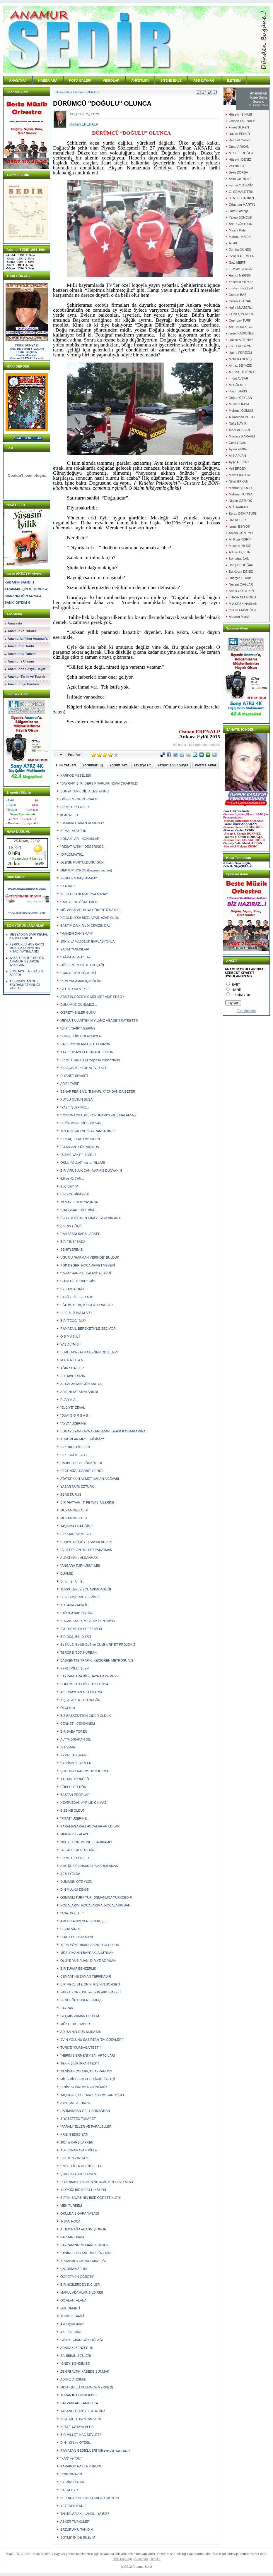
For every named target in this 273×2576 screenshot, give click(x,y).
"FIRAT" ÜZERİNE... (74, 1818)
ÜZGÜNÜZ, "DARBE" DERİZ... (82, 1471)
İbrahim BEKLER (241, 288)
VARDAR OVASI (72, 2237)
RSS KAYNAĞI (204, 80)
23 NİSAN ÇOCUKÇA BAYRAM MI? (86, 2071)
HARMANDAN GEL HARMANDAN (85, 2110)
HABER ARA (48, 80)
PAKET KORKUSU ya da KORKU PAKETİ (90, 1992)
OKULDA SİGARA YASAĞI (79, 2213)
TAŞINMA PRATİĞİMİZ (76, 1526)
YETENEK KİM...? (73, 2506)
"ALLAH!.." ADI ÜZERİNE (78, 1850)
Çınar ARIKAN (239, 146)
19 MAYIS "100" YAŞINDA (79, 1202)
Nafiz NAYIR (238, 423)
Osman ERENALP (86, 92)
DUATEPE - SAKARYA (76, 1937)
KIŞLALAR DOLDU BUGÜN (80, 1700)
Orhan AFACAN (240, 301)
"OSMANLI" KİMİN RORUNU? (82, 823)
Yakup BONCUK (240, 217)
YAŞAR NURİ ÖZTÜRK (77, 1486)
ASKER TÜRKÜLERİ (75, 2521)
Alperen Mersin (239, 616)
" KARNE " (68, 886)
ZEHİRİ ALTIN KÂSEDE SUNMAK (84, 2371)
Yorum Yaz (118, 765)
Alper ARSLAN (239, 430)
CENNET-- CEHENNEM (77, 1723)
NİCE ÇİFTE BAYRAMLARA (80, 2419)
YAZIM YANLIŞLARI (74, 949)
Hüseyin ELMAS (240, 578)
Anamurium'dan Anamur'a (27, 638)
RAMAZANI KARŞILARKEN (80, 1233)
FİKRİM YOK (241, 995)
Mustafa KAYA (239, 404)
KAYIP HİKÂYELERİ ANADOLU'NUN (86, 1052)
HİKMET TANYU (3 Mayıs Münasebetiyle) (90, 1060)
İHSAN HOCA (70, 2221)
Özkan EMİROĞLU (242, 610)
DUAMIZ (66, 1573)
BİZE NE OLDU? (72, 1810)
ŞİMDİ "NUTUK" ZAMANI (78, 2174)
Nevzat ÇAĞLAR (241, 584)
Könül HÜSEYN (240, 346)
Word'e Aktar (205, 765)
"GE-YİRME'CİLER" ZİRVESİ (81, 1629)
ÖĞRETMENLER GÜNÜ (77, 1012)
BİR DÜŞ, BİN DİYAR (75, 1636)
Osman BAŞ (238, 294)
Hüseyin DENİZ (240, 159)
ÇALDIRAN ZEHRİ (73, 2268)
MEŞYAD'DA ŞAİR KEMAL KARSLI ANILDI (28, 936)
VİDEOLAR (111, 80)
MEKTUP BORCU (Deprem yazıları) (86, 870)
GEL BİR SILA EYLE (75, 989)
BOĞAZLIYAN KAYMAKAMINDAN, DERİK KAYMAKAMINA (103, 1431)
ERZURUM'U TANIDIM (76, 2529)
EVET (236, 984)
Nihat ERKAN (238, 481)
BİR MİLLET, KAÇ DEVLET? (80, 2434)
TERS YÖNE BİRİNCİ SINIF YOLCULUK (89, 1945)
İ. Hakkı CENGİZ (241, 269)
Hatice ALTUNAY (241, 339)
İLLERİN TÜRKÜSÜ (74, 1779)
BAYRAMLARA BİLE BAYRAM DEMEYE (89, 1676)
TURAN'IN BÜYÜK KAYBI (79, 2395)
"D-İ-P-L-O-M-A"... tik (75, 957)
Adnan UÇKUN (239, 552)
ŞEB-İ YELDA (70, 1873)
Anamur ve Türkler (22, 631)
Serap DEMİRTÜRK (243, 513)
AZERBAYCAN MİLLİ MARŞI (81, 1692)
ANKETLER (140, 80)
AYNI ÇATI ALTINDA (75, 2103)
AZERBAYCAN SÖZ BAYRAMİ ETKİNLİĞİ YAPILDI (24, 984)
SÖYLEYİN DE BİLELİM (77, 2537)
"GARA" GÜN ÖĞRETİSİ (78, 973)
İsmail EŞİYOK (239, 526)
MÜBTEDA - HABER (75, 2024)
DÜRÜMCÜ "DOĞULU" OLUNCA (84, 1684)
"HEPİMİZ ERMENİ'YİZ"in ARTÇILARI (87, 2055)
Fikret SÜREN (239, 127)
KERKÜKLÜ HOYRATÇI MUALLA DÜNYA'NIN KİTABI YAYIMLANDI (26, 948)
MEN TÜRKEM (71, 2205)
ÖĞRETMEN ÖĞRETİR (77, 2276)
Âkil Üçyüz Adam (72, 2324)
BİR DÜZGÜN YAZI (74, 2158)
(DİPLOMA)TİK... (72, 854)
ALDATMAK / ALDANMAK (79, 1557)
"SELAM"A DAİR (72, 1289)
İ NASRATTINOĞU (242, 597)
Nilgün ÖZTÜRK (240, 500)
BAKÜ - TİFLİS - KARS (76, 1297)
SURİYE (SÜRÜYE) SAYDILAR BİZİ (86, 1542)
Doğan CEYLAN (240, 397)
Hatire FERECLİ (240, 352)
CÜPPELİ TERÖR (73, 1787)
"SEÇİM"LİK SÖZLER (75, 1763)
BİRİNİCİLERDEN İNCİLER (80, 2284)
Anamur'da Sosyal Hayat (26, 669)
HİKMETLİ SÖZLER (74, 807)
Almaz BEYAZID (240, 365)
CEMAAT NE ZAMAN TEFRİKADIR (85, 1976)
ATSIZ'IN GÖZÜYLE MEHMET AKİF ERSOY (92, 996)
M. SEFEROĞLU (241, 153)
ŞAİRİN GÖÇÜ (71, 1226)
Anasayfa (15, 623)
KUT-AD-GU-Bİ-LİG (74, 1605)
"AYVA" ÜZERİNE (73, 1423)
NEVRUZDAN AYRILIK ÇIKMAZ (83, 1802)
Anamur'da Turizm (21, 653)
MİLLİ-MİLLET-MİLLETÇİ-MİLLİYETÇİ (87, 2079)
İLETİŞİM (233, 80)
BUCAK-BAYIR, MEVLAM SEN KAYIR (87, 1621)
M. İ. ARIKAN (238, 507)
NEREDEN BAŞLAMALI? (78, 878)
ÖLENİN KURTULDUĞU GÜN (82, 862)
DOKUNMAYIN (71, 2474)
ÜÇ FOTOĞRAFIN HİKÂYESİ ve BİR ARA (90, 1218)
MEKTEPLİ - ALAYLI (75, 1834)
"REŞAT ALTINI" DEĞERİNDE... (83, 846)
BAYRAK (66, 2008)
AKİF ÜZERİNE (71, 2332)
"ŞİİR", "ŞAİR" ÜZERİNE (77, 1028)
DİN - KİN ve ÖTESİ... (76, 2442)
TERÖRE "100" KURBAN (78, 1652)
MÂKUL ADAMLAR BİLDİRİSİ (81, 2292)
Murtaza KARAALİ (242, 436)
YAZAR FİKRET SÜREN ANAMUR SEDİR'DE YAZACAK (26, 961)
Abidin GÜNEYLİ (241, 533)
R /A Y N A (68, 1399)
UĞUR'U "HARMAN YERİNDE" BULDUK (89, 1257)
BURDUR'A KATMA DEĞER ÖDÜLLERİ (89, 1352)
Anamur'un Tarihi (21, 646)
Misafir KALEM (239, 475)
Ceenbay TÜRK (240, 320)
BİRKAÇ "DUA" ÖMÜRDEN (80, 1139)
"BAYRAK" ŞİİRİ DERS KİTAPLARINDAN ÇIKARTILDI (99, 783)
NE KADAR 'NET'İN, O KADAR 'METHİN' (90, 2498)
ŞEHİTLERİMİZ (71, 1249)
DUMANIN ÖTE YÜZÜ (76, 1881)
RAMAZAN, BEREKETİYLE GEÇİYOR (88, 1328)
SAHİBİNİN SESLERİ (75, 2355)
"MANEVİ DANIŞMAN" (76, 933)
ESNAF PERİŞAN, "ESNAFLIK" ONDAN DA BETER (97, 1091)
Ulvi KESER (237, 520)
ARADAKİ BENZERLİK (76, 2348)
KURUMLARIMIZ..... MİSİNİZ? (82, 1439)
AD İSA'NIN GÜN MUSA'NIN (81, 2031)
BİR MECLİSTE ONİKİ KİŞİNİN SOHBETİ (90, 1984)
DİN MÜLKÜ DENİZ (74, 1889)
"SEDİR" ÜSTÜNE (73, 2482)
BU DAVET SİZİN (72, 1376)
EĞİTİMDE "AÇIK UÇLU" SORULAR (86, 1305)
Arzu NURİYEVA (240, 327)
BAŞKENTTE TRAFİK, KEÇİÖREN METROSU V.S (96, 1660)
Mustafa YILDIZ (240, 546)
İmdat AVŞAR (238, 378)
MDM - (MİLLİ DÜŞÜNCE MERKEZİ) (86, 2387)
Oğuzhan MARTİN (242, 204)
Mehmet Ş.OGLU (241, 488)
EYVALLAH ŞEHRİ (74, 1755)
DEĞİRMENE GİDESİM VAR (81, 1123)
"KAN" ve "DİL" (71, 2458)
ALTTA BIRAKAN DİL (75, 1739)
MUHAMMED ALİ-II (74, 1510)
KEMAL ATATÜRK (73, 831)
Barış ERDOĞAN (241, 565)
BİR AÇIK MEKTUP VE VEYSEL (83, 1068)
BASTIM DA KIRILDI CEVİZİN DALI (85, 925)
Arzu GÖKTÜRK (240, 224)
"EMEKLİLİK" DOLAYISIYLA (80, 1036)
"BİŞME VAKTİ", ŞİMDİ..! (78, 1154)
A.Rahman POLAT (242, 417)
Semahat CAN (239, 558)
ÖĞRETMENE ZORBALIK (79, 799)
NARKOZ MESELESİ (75, 775)
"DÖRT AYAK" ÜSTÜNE (77, 1613)
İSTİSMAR (68, 1747)
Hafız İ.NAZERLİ (240, 307)
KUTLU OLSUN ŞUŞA (76, 1099)
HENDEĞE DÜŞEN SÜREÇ (80, 2000)
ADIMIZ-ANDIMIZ (73, 2379)
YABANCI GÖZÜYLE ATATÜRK (82, 2411)
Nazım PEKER (239, 133)
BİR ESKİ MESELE (74, 1455)
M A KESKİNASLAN (243, 603)
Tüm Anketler (246, 1010)
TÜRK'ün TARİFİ (72, 2316)
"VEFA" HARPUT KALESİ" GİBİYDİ (85, 1273)
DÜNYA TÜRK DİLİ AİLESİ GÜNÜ (84, 791)
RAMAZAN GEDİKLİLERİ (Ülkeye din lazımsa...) (95, 2450)
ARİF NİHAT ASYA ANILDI (79, 1391)
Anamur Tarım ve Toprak (26, 676)
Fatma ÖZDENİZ (241, 185)
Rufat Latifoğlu (239, 211)
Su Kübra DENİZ (241, 571)
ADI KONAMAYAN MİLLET (79, 2150)
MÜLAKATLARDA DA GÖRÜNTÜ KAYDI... (90, 910)
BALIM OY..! (69, 2490)
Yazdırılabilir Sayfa (172, 765)
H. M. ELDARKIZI (241, 198)
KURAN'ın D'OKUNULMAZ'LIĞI (83, 2261)
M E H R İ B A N (71, 1360)
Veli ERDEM (238, 468)
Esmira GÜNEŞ (240, 249)
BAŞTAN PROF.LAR (75, 1794)
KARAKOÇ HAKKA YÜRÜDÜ (81, 2466)
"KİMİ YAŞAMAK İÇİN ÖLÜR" (81, 981)
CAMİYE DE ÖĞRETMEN (79, 902)
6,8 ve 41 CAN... (72, 1178)
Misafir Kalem (238, 230)
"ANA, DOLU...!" (71, 1913)
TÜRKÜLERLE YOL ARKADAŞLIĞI (85, 1589)
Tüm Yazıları (65, 765)
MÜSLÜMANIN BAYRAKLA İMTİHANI (87, 1952)
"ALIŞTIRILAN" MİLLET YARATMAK (86, 1550)
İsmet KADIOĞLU (241, 333)
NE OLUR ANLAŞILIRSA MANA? (84, 894)
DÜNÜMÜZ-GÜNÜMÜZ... (78, 1004)
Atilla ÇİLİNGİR (240, 179)
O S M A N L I (70, 1336)
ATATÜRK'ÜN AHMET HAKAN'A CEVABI (89, 1478)
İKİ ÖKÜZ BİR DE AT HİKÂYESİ (83, 2189)
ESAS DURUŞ (70, 1494)
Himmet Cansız (240, 140)
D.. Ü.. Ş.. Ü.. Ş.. (72, 1581)
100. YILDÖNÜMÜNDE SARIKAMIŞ (86, 1842)
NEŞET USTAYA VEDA (77, 2427)
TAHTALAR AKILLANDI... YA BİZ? (84, 2513)
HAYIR (236, 989)
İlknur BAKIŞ (238, 391)
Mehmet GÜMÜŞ (241, 410)
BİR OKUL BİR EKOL (75, 1447)
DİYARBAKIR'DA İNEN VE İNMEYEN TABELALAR (96, 2182)
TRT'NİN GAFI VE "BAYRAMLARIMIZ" (88, 1131)
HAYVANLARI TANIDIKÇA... (80, 2403)
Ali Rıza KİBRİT (240, 539)
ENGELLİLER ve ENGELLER (81, 2166)
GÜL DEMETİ (70, 2308)
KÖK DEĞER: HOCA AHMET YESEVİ (87, 1265)
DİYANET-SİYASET (74, 1075)
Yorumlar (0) (92, 765)
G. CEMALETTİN (241, 191)
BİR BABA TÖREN (73, 1731)
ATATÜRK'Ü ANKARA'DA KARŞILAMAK (89, 1866)
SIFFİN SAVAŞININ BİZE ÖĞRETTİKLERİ (90, 2197)
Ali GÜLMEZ (238, 385)
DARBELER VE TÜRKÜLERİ (81, 1463)
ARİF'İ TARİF (69, 1083)
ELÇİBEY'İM (69, 1186)
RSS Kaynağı (122, 2558)
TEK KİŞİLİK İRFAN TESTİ (79, 2063)
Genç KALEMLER (242, 256)
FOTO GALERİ (80, 80)
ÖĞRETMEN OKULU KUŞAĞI (82, 965)
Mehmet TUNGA (240, 494)
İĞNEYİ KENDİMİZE (75, 2363)
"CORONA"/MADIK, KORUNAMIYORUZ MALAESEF (98, 1115)
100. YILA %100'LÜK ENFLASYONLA (87, 941)
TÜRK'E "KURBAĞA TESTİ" (80, 2047)
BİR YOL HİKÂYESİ (74, 1194)
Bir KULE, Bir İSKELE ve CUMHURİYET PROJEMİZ (97, 1644)
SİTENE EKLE (171, 80)
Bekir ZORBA (238, 172)
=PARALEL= (69, 815)
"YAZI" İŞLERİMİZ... (74, 1107)
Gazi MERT (237, 262)
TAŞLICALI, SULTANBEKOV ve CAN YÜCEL (92, 2095)
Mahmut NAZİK (240, 236)
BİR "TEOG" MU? (73, 1320)
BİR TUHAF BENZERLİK (78, 1968)
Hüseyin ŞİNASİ (240, 114)
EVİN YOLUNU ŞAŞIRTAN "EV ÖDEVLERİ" (92, 2039)
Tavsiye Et (142, 765)
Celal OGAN (238, 443)
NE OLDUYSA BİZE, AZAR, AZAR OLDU (89, 917)
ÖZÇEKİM (67, 1708)
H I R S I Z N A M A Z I (76, 1312)
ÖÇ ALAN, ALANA (73, 2300)
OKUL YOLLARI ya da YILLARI (82, 1162)
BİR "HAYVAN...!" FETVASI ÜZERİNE (87, 1502)
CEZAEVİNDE (70, 1929)
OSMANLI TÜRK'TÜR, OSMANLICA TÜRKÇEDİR (96, 1897)
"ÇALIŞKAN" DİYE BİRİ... (78, 1210)
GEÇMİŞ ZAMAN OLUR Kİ (79, 2016)
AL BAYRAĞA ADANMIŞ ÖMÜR (83, 2229)
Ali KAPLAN (237, 455)
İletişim (156, 2558)
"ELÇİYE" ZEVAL (72, 1407)
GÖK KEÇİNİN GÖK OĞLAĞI (81, 2340)
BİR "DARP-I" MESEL (76, 1534)
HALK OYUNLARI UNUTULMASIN (85, 1044)
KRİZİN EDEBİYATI (74, 2134)
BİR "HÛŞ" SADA (72, 1241)
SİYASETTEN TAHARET (78, 2118)
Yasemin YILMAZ (241, 282)
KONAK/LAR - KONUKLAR (79, 838)
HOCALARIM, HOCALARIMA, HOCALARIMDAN (95, 1905)
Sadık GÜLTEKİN (241, 591)
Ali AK (233, 243)
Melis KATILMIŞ (240, 359)
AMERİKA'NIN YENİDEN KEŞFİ (83, 1921)
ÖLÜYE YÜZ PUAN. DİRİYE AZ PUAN (88, 1960)
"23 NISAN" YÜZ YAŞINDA (79, 1147)
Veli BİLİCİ (236, 166)
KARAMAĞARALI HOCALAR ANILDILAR (90, 1826)
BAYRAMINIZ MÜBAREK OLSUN (84, 2245)
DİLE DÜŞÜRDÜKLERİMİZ (79, 1597)
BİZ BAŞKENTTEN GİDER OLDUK (85, 1715)
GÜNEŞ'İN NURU (241, 314)
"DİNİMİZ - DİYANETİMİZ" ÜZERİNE (86, 2253)
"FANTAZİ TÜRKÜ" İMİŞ (77, 1281)
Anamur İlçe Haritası (23, 684)
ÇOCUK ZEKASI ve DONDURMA (84, 1771)
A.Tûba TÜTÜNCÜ (242, 372)
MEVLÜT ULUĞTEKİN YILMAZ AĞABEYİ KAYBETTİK (99, 1020)
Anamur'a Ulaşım (21, 661)
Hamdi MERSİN (240, 275)
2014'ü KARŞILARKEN (76, 2142)
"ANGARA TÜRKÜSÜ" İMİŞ (80, 1565)
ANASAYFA (18, 80)
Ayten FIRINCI (239, 449)
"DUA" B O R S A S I (75, 1415)
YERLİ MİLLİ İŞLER (74, 1668)
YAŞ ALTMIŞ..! (70, 1344)
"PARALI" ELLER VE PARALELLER (86, 2126)
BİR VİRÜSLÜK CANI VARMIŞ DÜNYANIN (91, 1170)
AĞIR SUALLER (72, 1368)
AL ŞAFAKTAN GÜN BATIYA (81, 1384)
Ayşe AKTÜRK (239, 462)
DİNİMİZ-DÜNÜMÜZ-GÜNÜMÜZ (83, 2087)
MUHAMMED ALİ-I (73, 1518)
